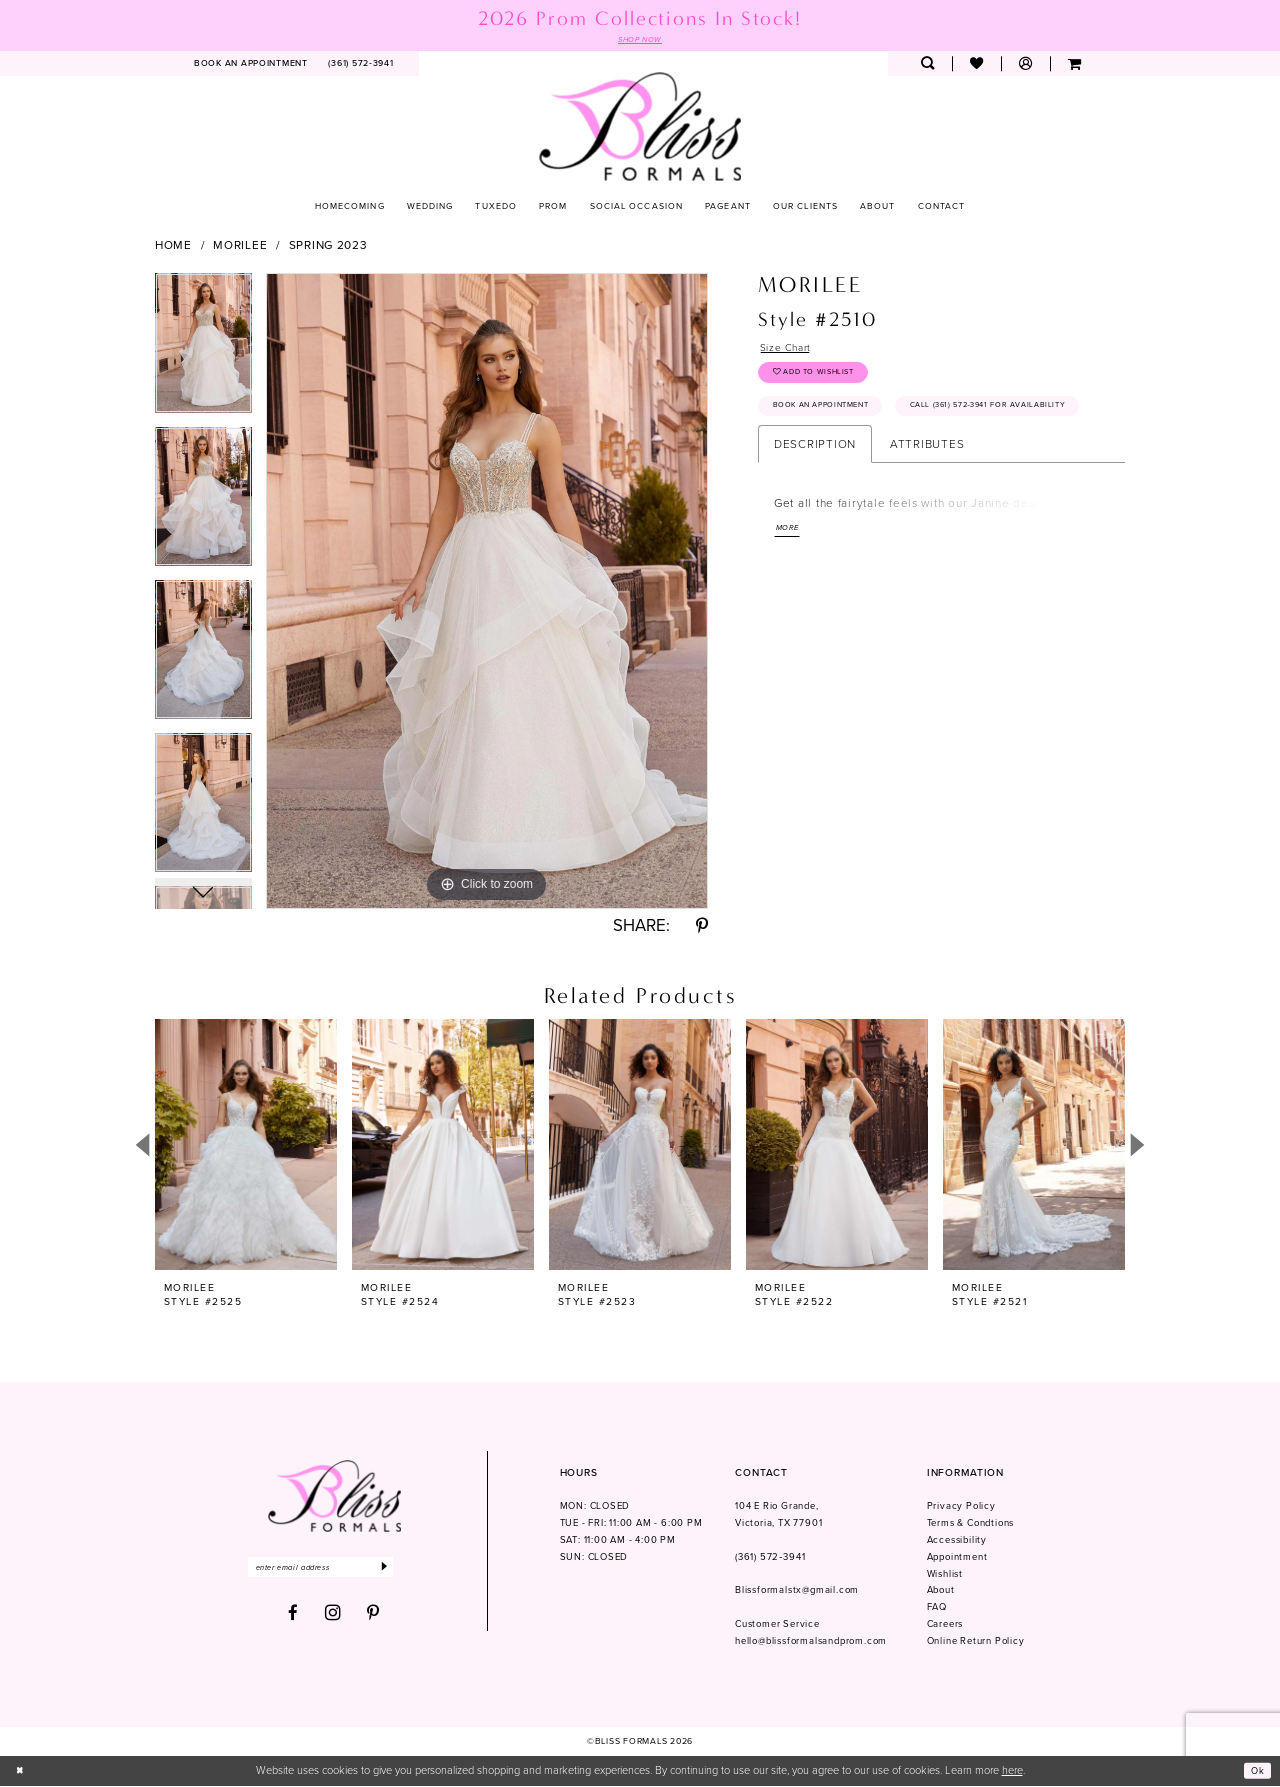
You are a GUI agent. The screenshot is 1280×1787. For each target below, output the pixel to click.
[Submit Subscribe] (410, 1570)
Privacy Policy (961, 1508)
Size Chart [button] (790, 351)
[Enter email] (333, 1570)
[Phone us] (361, 65)
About (941, 1592)
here (1012, 1772)
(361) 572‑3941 (770, 1558)
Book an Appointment (832, 420)
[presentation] (246, 1146)
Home (173, 247)
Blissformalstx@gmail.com (797, 1592)
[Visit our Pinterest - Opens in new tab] (373, 1618)
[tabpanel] (203, 351)
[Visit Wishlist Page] (976, 65)
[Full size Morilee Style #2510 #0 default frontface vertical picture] (487, 593)
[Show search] (927, 65)
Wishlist (945, 1575)
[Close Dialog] (22, 1772)
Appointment (957, 1558)
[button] (1025, 65)
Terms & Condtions (971, 1525)
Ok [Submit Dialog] (1256, 1772)
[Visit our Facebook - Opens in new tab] (293, 1618)
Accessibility (957, 1541)
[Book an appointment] (251, 65)
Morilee (240, 247)
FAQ (937, 1609)
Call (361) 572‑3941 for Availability (864, 459)
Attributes (927, 499)
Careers (945, 1626)
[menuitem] (251, 65)
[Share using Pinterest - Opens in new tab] (702, 928)
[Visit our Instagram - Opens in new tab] (333, 1618)
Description (815, 499)
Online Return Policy (976, 1643)
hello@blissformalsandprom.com (811, 1643)
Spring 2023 (328, 247)
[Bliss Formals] (640, 127)
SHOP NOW (640, 40)
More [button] (789, 585)
